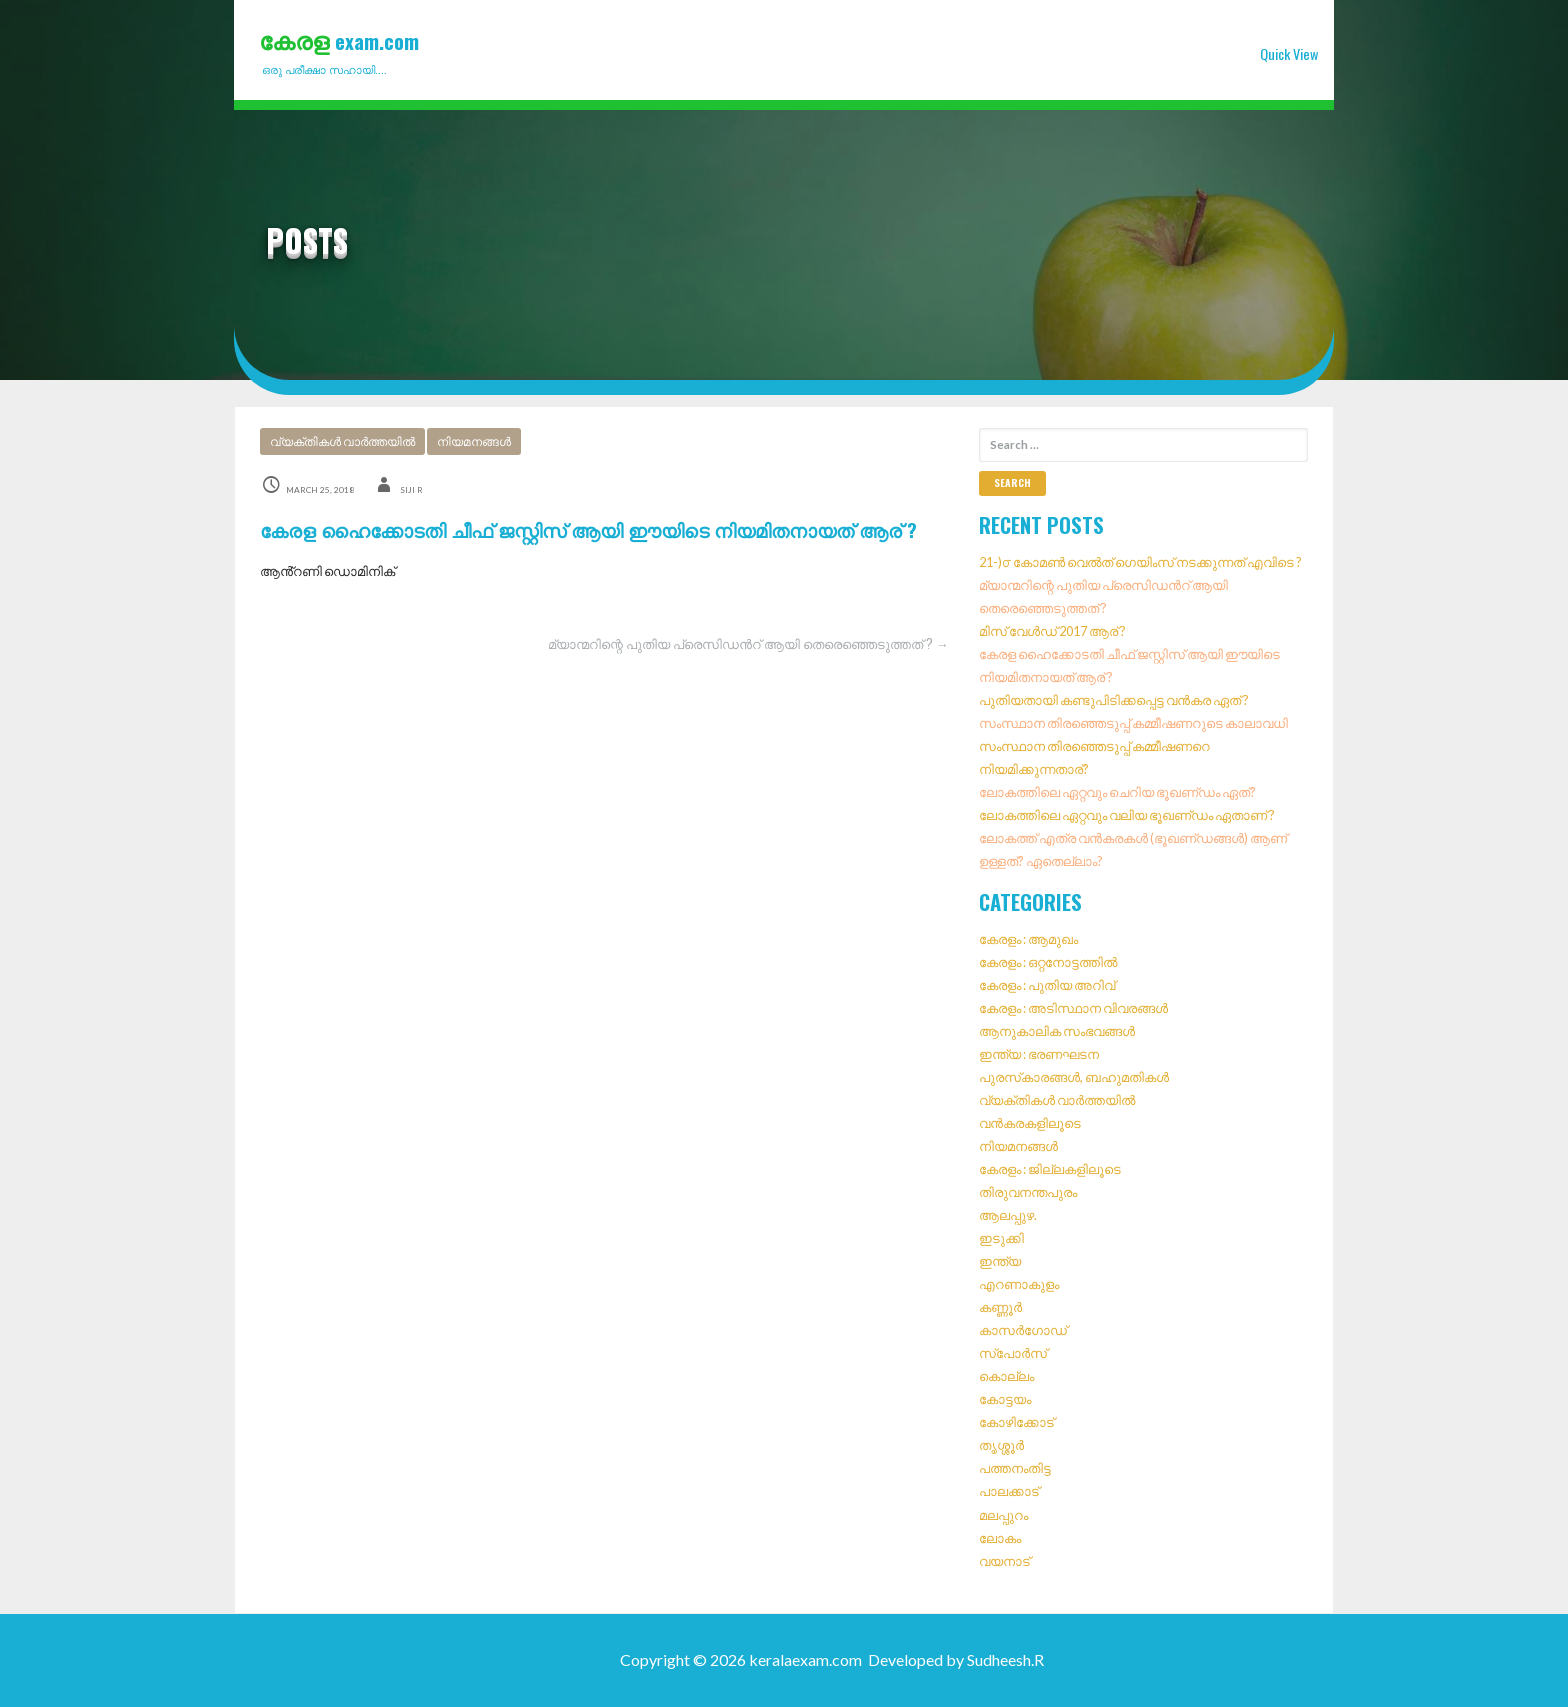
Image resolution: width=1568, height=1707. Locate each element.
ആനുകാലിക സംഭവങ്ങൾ (1057, 1031)
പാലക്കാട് (1009, 1492)
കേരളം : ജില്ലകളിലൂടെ (1050, 1169)
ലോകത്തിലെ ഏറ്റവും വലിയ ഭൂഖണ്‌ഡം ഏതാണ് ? (1127, 815)
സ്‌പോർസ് (1013, 1354)
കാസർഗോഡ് (1023, 1330)
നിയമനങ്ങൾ (474, 441)
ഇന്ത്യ (1000, 1261)
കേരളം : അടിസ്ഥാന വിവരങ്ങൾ (1073, 1008)
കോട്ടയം (1005, 1400)
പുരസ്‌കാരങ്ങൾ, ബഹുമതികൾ (1074, 1077)
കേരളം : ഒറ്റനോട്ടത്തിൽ (1048, 962)
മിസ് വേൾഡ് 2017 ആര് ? (1052, 631)
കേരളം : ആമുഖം (1028, 939)
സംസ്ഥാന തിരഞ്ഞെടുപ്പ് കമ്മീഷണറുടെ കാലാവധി (1133, 723)
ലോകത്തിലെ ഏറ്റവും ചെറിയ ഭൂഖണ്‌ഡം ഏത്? (1117, 792)
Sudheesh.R (1005, 1659)
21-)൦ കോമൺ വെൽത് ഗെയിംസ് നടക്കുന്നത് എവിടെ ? (1140, 562)
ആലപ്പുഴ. (1008, 1215)
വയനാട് (1004, 1561)
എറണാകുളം (1019, 1284)
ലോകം (1000, 1538)
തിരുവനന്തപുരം (1028, 1192)
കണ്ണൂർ (1000, 1307)
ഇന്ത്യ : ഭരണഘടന (1039, 1054)
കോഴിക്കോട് (1016, 1423)
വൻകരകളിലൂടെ (1030, 1123)
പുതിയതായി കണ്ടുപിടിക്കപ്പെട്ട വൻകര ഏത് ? (1114, 700)
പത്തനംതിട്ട (1015, 1469)
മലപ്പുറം (1003, 1515)
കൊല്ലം (1006, 1377)
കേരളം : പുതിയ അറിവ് (1047, 985)
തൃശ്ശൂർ (1001, 1446)
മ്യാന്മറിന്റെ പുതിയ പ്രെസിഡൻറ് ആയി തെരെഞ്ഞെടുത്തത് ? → (748, 643)
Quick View (1289, 53)
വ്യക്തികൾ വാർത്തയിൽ (342, 441)
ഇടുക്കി (1001, 1238)
